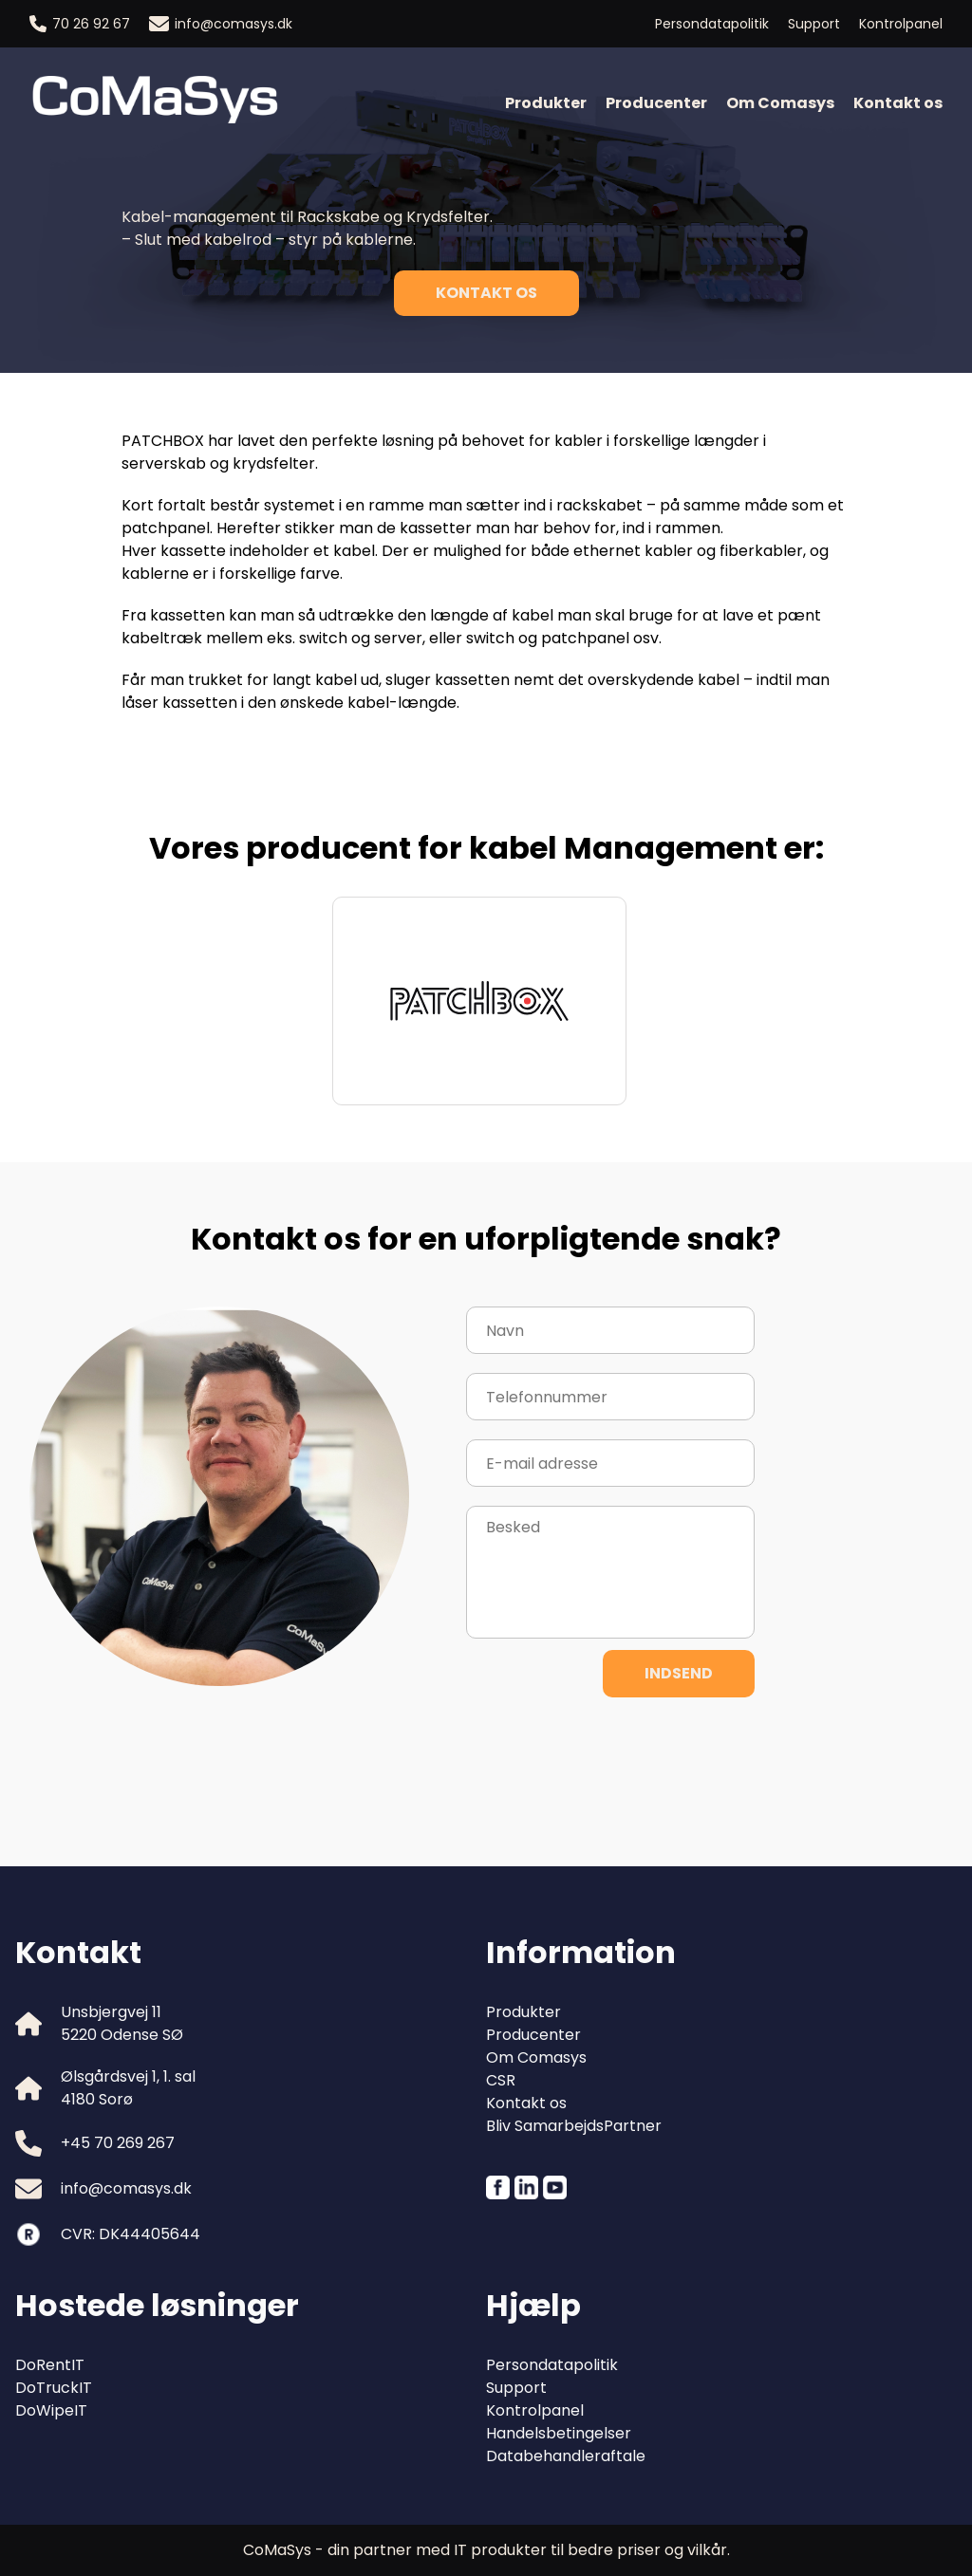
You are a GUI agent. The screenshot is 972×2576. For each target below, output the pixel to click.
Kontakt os (898, 103)
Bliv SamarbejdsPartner (574, 2126)
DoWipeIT (51, 2410)
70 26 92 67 (79, 23)
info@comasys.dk (220, 23)
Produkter (546, 103)
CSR (500, 2080)
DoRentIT (49, 2365)
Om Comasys (780, 103)
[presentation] (610, 1753)
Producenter (656, 103)
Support (814, 23)
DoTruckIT (53, 2388)
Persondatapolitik (712, 23)
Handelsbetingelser (558, 2433)
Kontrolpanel (901, 23)
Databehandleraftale (565, 2456)
